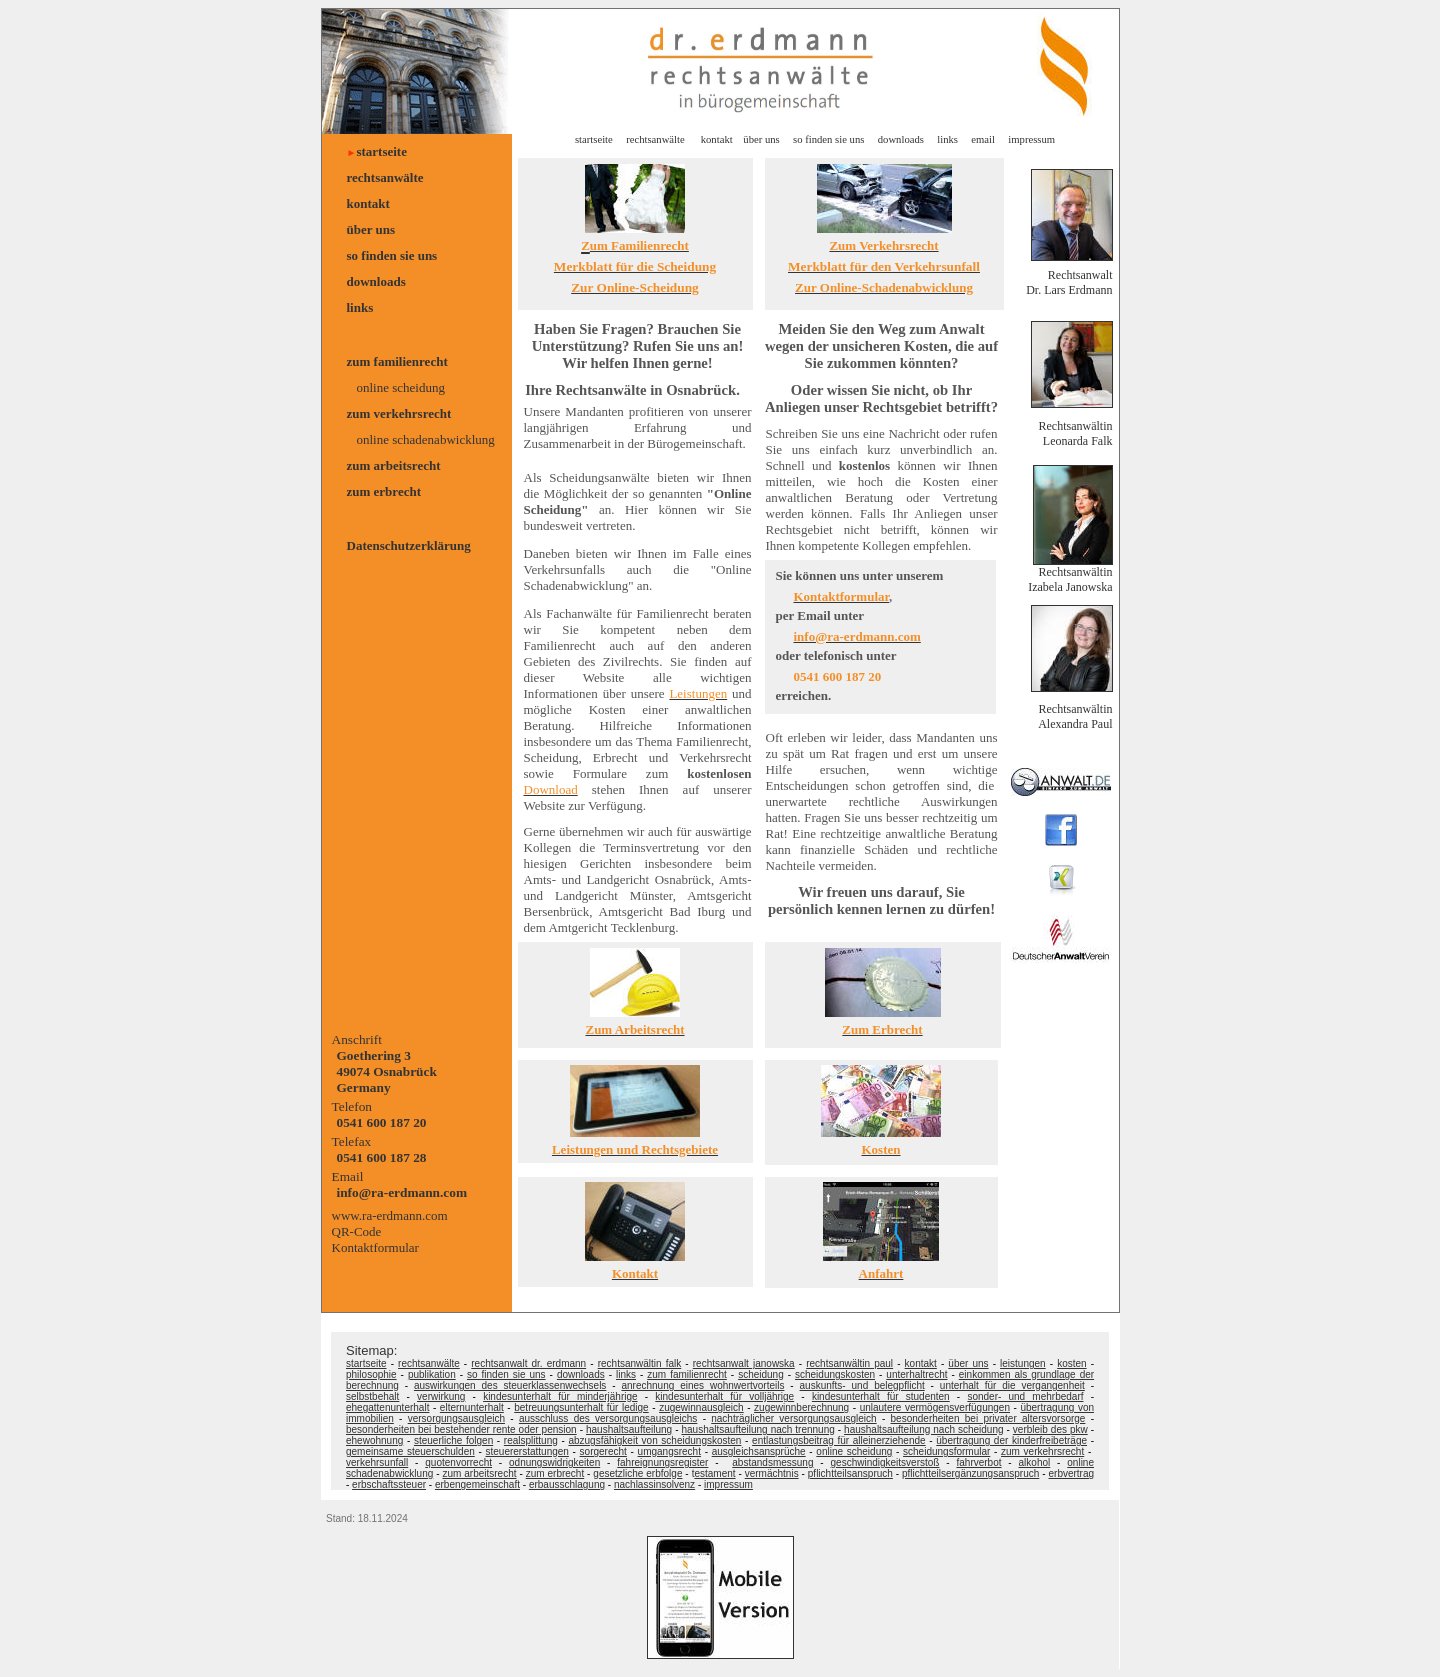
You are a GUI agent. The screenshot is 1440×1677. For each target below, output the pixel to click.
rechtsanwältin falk (640, 1363)
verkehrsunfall (377, 1462)
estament (714, 1473)
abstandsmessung (772, 1462)
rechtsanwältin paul (849, 1363)
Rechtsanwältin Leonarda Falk (1076, 433)
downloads (376, 281)
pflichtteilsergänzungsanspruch (970, 1473)
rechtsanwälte (385, 177)
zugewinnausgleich (701, 1407)
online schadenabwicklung (426, 439)
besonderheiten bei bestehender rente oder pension (461, 1429)
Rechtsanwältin (1076, 572)
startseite (381, 151)
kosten (1071, 1363)
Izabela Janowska (1070, 587)
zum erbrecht (384, 491)
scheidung (761, 1374)
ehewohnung (374, 1440)
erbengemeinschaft (477, 1484)
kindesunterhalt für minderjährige (560, 1396)
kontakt (368, 203)
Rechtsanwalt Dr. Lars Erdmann (1069, 282)
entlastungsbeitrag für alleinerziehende (839, 1440)
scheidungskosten (835, 1374)
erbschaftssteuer (389, 1484)
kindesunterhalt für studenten (881, 1396)
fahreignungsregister (662, 1462)
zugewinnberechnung (801, 1407)
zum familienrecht (397, 361)
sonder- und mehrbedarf (1025, 1396)
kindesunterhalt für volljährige (724, 1396)
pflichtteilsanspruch (850, 1473)
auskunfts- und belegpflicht (862, 1385)
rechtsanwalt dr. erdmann (528, 1363)
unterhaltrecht (916, 1374)
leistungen (1023, 1363)
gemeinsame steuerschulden (410, 1451)
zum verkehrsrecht (399, 413)
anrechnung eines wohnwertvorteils (702, 1385)
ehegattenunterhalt (387, 1407)
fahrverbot (978, 1462)
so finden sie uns (392, 255)
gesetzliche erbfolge (637, 1473)
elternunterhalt (472, 1407)
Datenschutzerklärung (409, 545)
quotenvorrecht (458, 1462)
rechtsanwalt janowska (744, 1363)
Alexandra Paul (1075, 724)
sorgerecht (603, 1451)
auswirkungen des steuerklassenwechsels (510, 1385)
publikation (432, 1374)
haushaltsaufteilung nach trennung (757, 1429)
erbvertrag (1072, 1473)
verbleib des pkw (1050, 1429)
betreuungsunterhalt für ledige (581, 1407)
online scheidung (401, 387)
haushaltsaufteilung (629, 1429)
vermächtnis (772, 1473)
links (360, 307)
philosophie (371, 1374)
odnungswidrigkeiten (554, 1462)
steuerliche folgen (453, 1440)
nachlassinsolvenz (654, 1484)
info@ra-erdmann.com (402, 1192)
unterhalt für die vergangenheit (1012, 1385)
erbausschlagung (567, 1484)
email (983, 139)
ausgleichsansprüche (759, 1451)
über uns (371, 229)
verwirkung (441, 1396)
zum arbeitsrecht (394, 465)
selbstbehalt (372, 1396)
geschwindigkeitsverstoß (885, 1462)
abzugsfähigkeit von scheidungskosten (654, 1440)
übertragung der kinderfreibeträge (1011, 1440)
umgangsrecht (669, 1451)
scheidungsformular (946, 1451)
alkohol (1035, 1462)
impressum (1030, 139)
